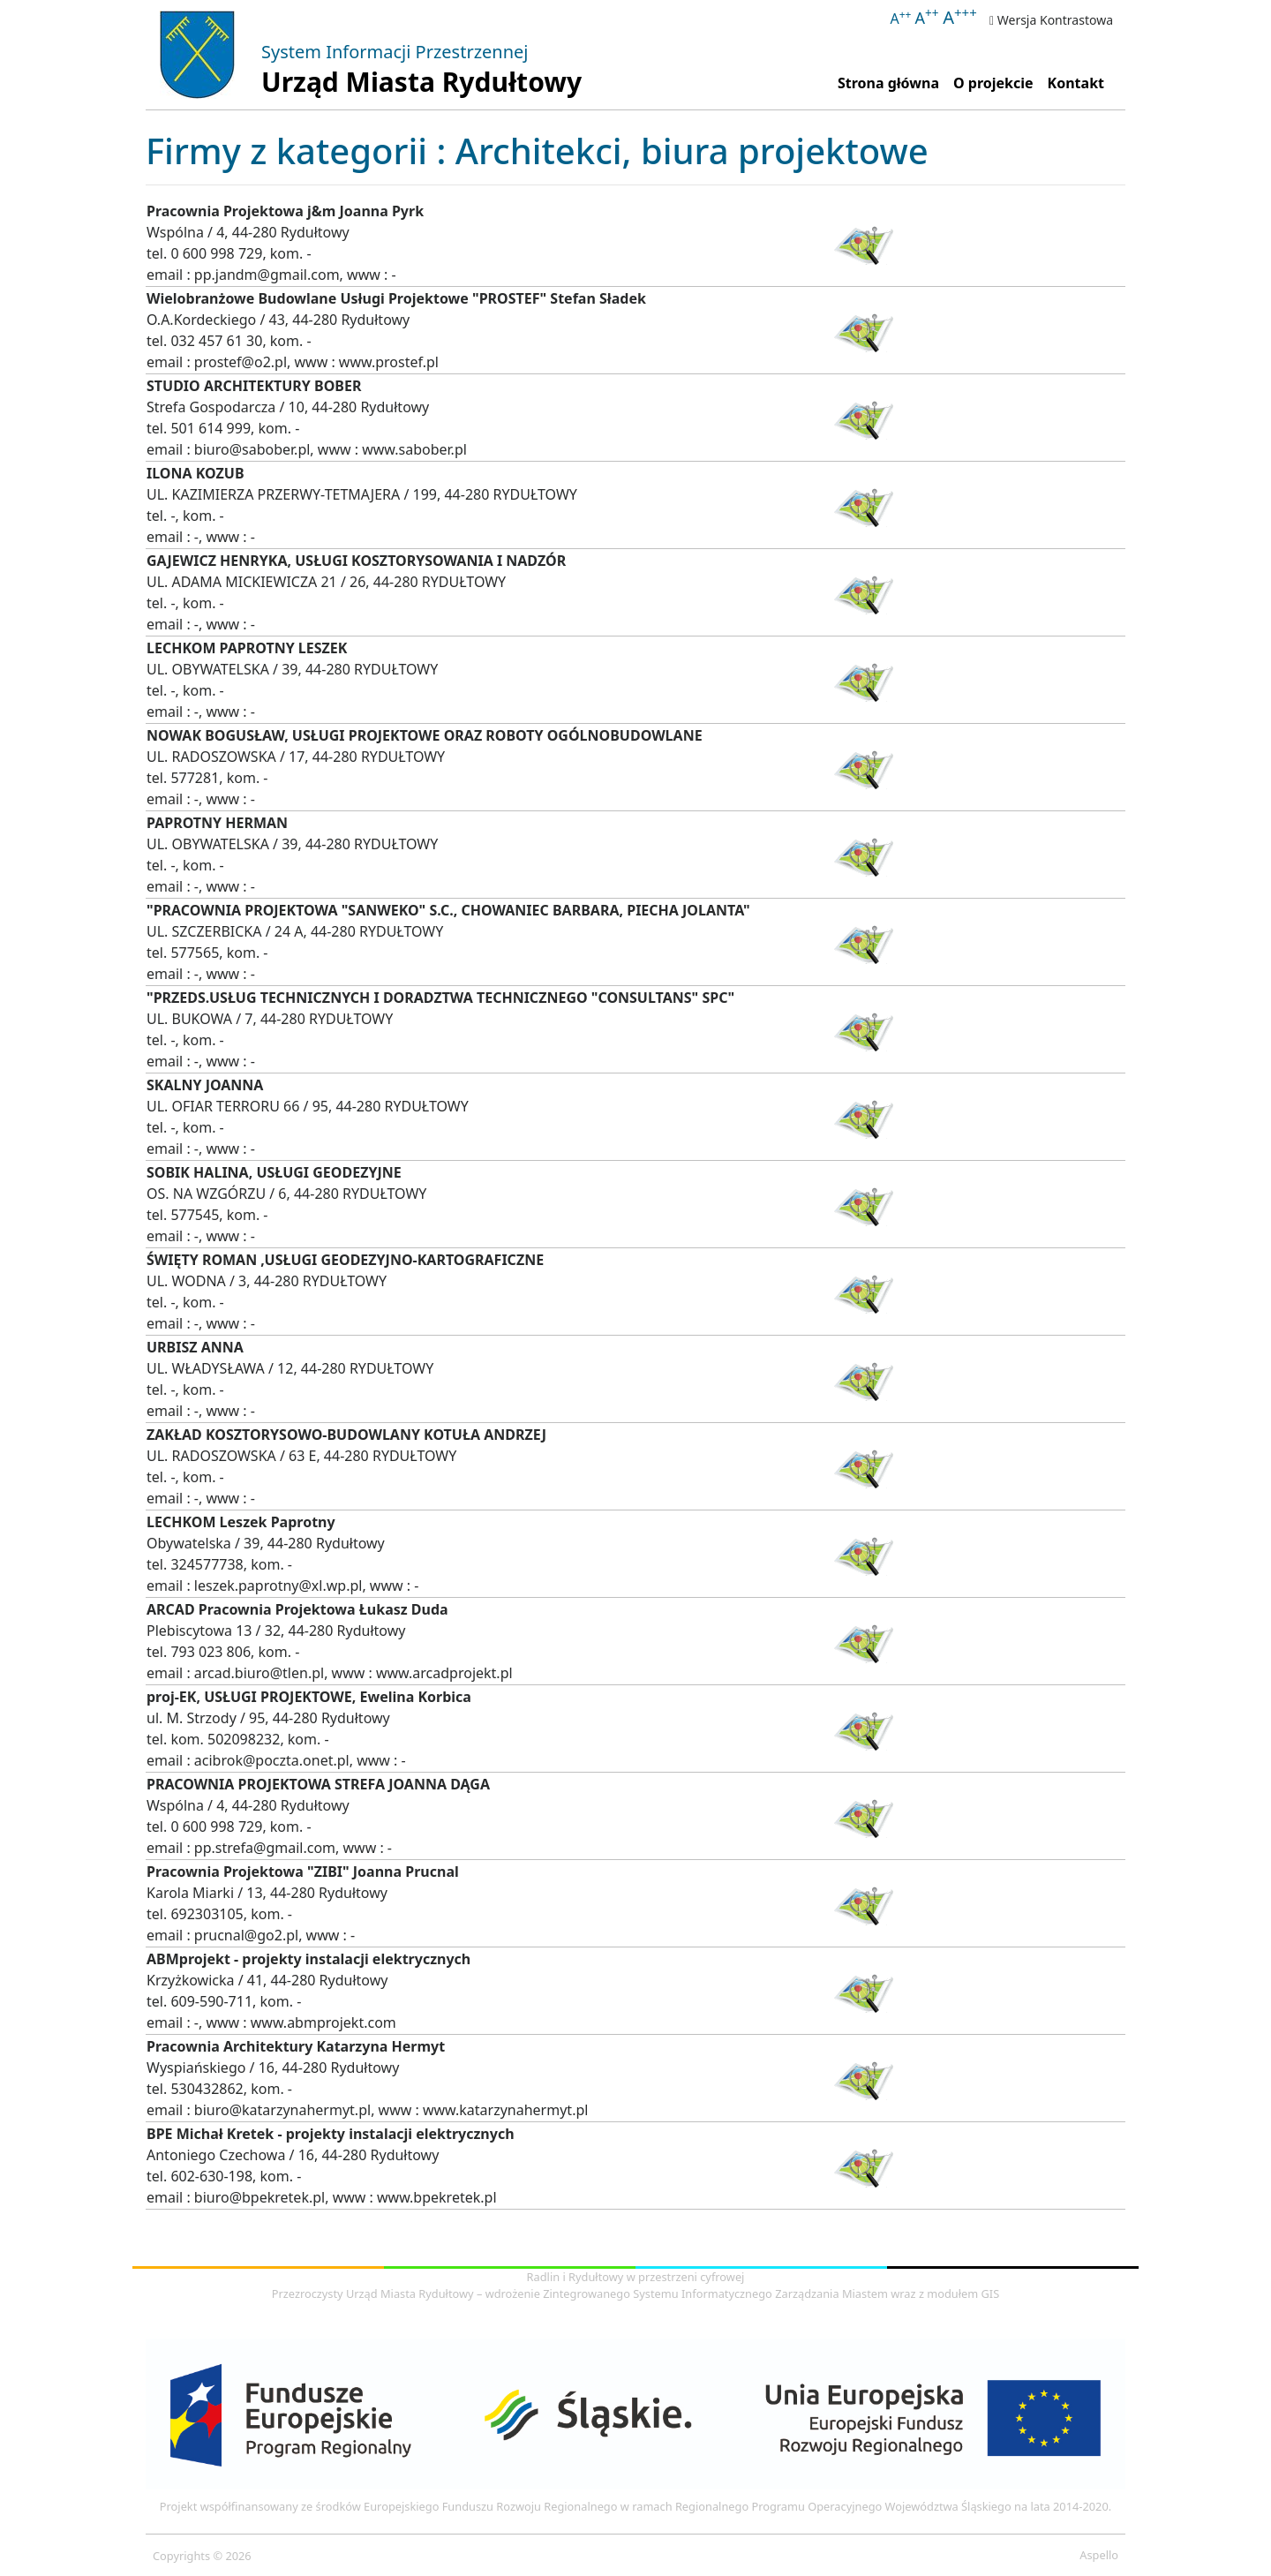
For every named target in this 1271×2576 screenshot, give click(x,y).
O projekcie (993, 83)
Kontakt (1076, 83)
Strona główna (892, 82)
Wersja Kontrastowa (1051, 19)
